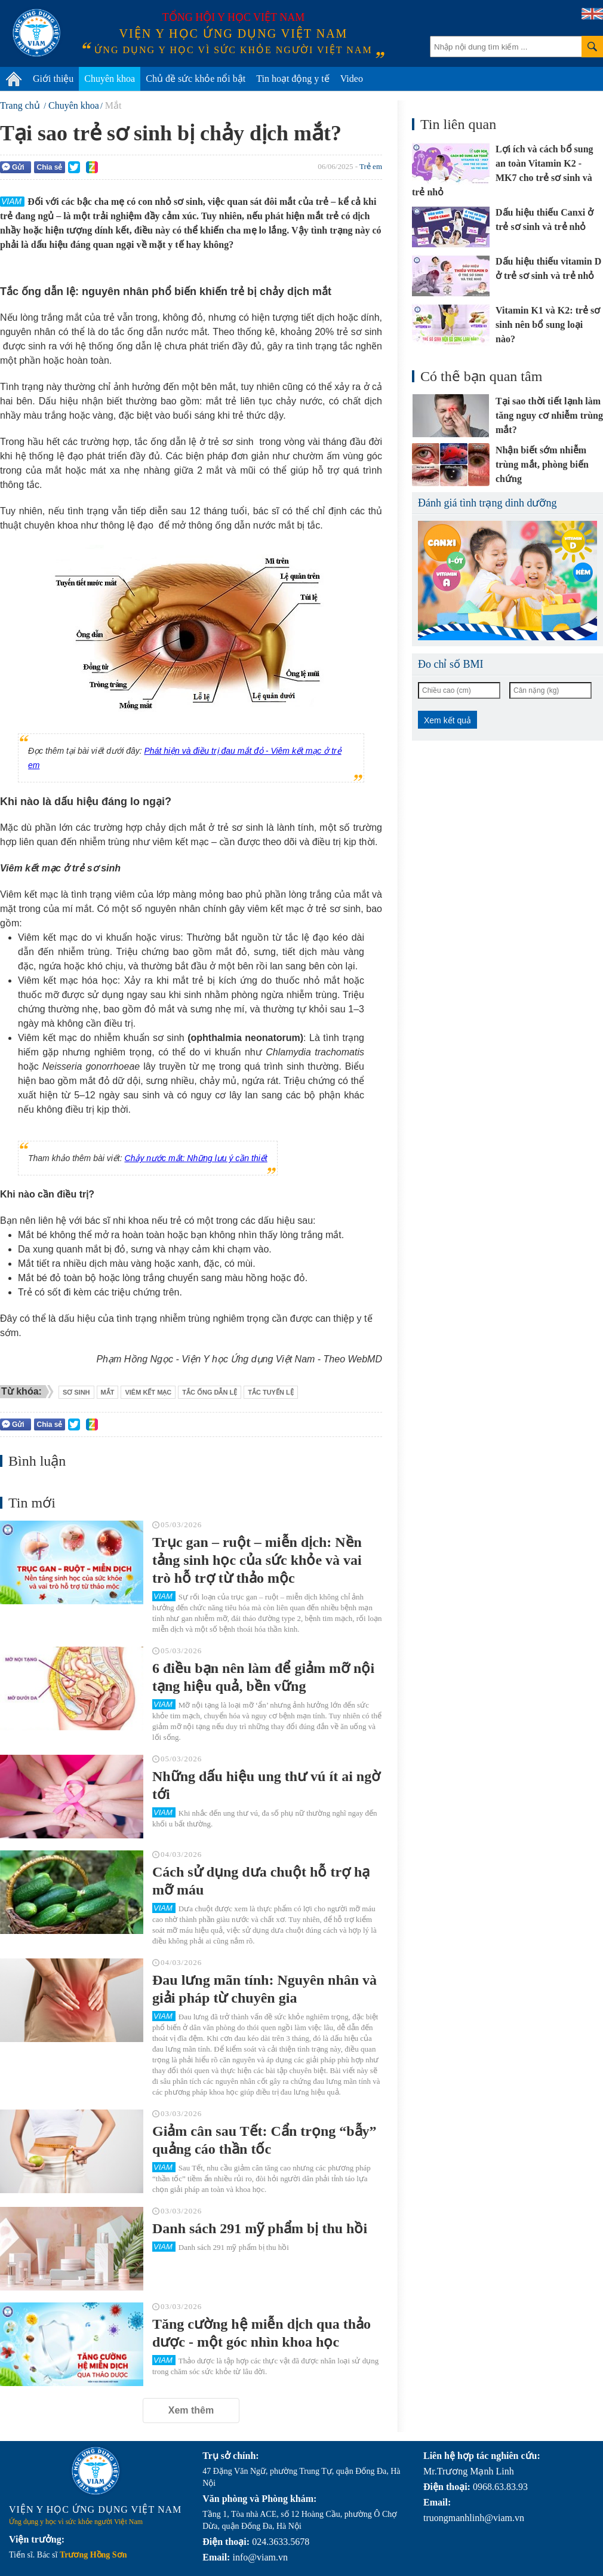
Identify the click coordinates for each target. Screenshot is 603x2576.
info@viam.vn (260, 2557)
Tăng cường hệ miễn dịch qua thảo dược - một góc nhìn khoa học (261, 2333)
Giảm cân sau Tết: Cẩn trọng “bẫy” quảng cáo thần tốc (264, 2140)
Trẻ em (370, 166)
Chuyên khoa (109, 78)
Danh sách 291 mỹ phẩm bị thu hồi (259, 2228)
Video (351, 78)
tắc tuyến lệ (270, 1392)
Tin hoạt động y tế (293, 78)
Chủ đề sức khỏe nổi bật (195, 78)
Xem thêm (191, 2410)
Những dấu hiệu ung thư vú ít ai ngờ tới (266, 1785)
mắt (108, 1392)
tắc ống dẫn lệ (209, 1392)
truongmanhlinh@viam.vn (473, 2518)
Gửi (13, 166)
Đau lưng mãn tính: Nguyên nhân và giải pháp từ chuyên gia (264, 1989)
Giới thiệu (53, 78)
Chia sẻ (49, 167)
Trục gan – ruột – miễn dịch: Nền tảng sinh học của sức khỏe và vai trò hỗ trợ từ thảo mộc (257, 1560)
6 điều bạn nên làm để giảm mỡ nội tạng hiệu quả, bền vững (263, 1677)
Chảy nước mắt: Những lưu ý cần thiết (196, 1158)
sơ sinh (76, 1392)
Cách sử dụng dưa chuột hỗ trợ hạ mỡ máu (261, 1881)
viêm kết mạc (148, 1392)
